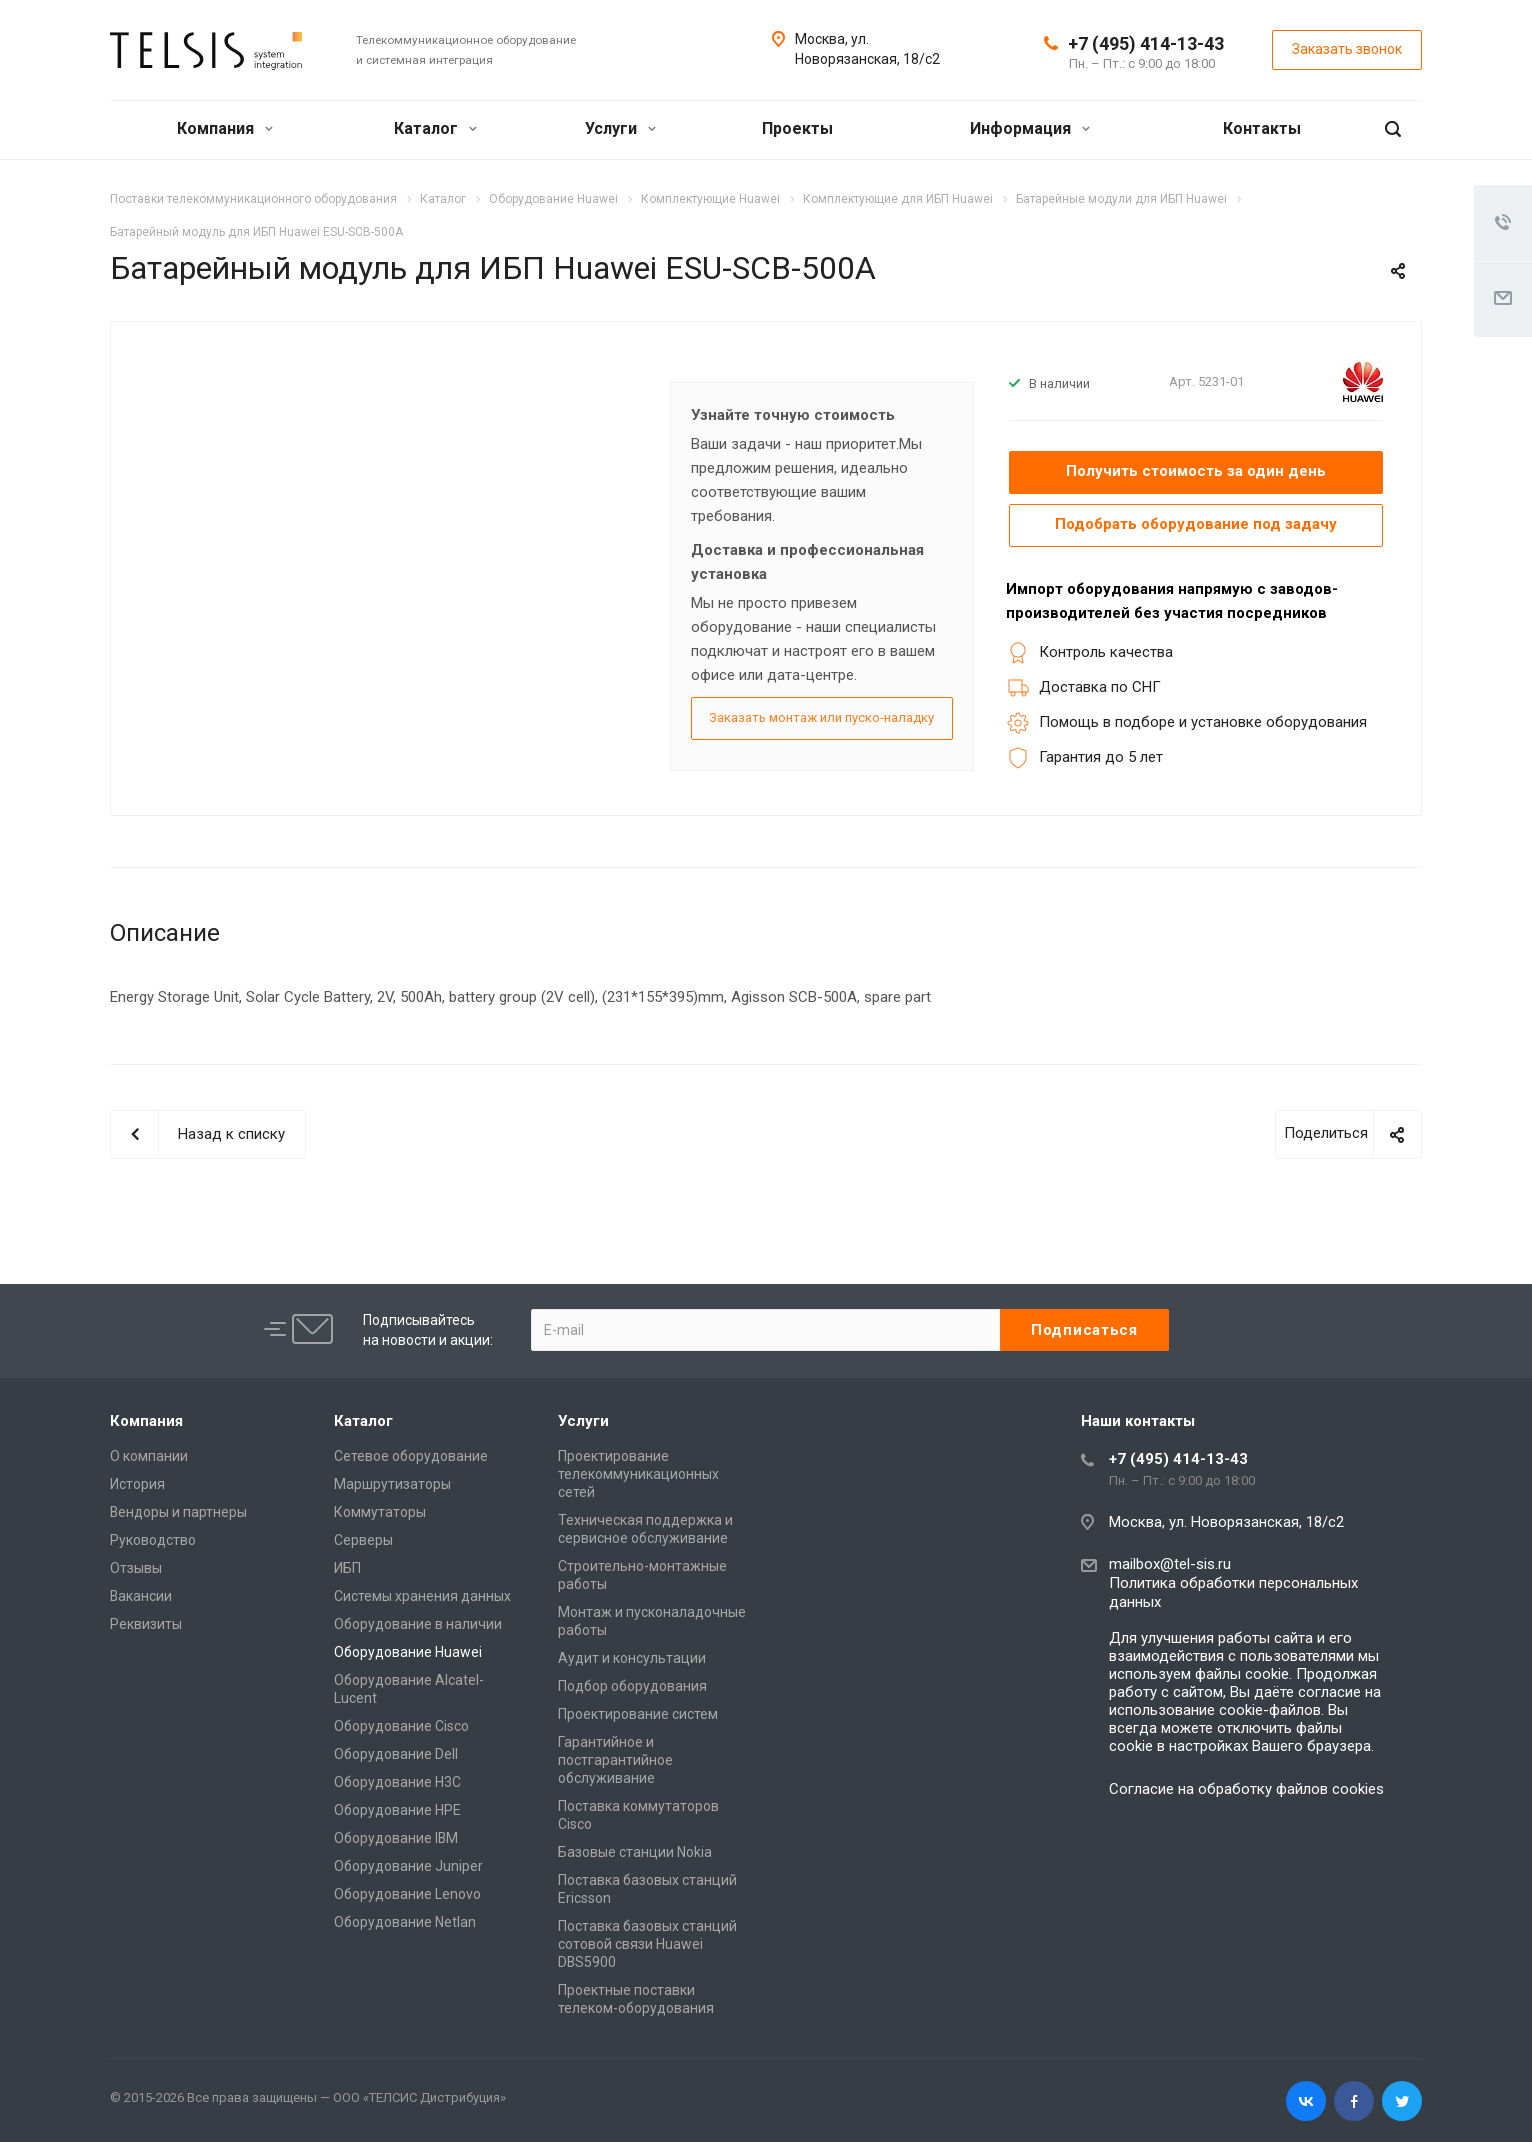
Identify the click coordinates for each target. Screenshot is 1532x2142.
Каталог (435, 128)
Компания (225, 128)
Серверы (363, 1539)
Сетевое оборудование (411, 1455)
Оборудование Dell (396, 1753)
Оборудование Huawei (408, 1651)
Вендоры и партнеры (178, 1511)
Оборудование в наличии (418, 1623)
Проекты (797, 128)
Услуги (620, 128)
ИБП (347, 1567)
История (137, 1483)
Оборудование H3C (397, 1781)
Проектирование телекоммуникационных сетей (638, 1473)
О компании (149, 1455)
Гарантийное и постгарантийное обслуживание (615, 1759)
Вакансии (141, 1595)
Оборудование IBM (396, 1837)
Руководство (153, 1539)
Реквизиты (146, 1623)
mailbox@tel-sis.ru (1170, 1563)
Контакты (1262, 128)
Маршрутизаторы (392, 1483)
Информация (1030, 128)
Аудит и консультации (632, 1657)
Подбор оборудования (632, 1685)
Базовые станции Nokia (635, 1851)
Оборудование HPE (397, 1809)
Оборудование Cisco (401, 1725)
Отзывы (136, 1567)
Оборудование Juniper (408, 1865)
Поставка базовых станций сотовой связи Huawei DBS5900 (647, 1943)
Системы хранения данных (422, 1595)
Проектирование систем (638, 1713)
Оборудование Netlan (405, 1921)
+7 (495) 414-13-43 (1146, 43)
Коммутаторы (380, 1511)
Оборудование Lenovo (407, 1893)
